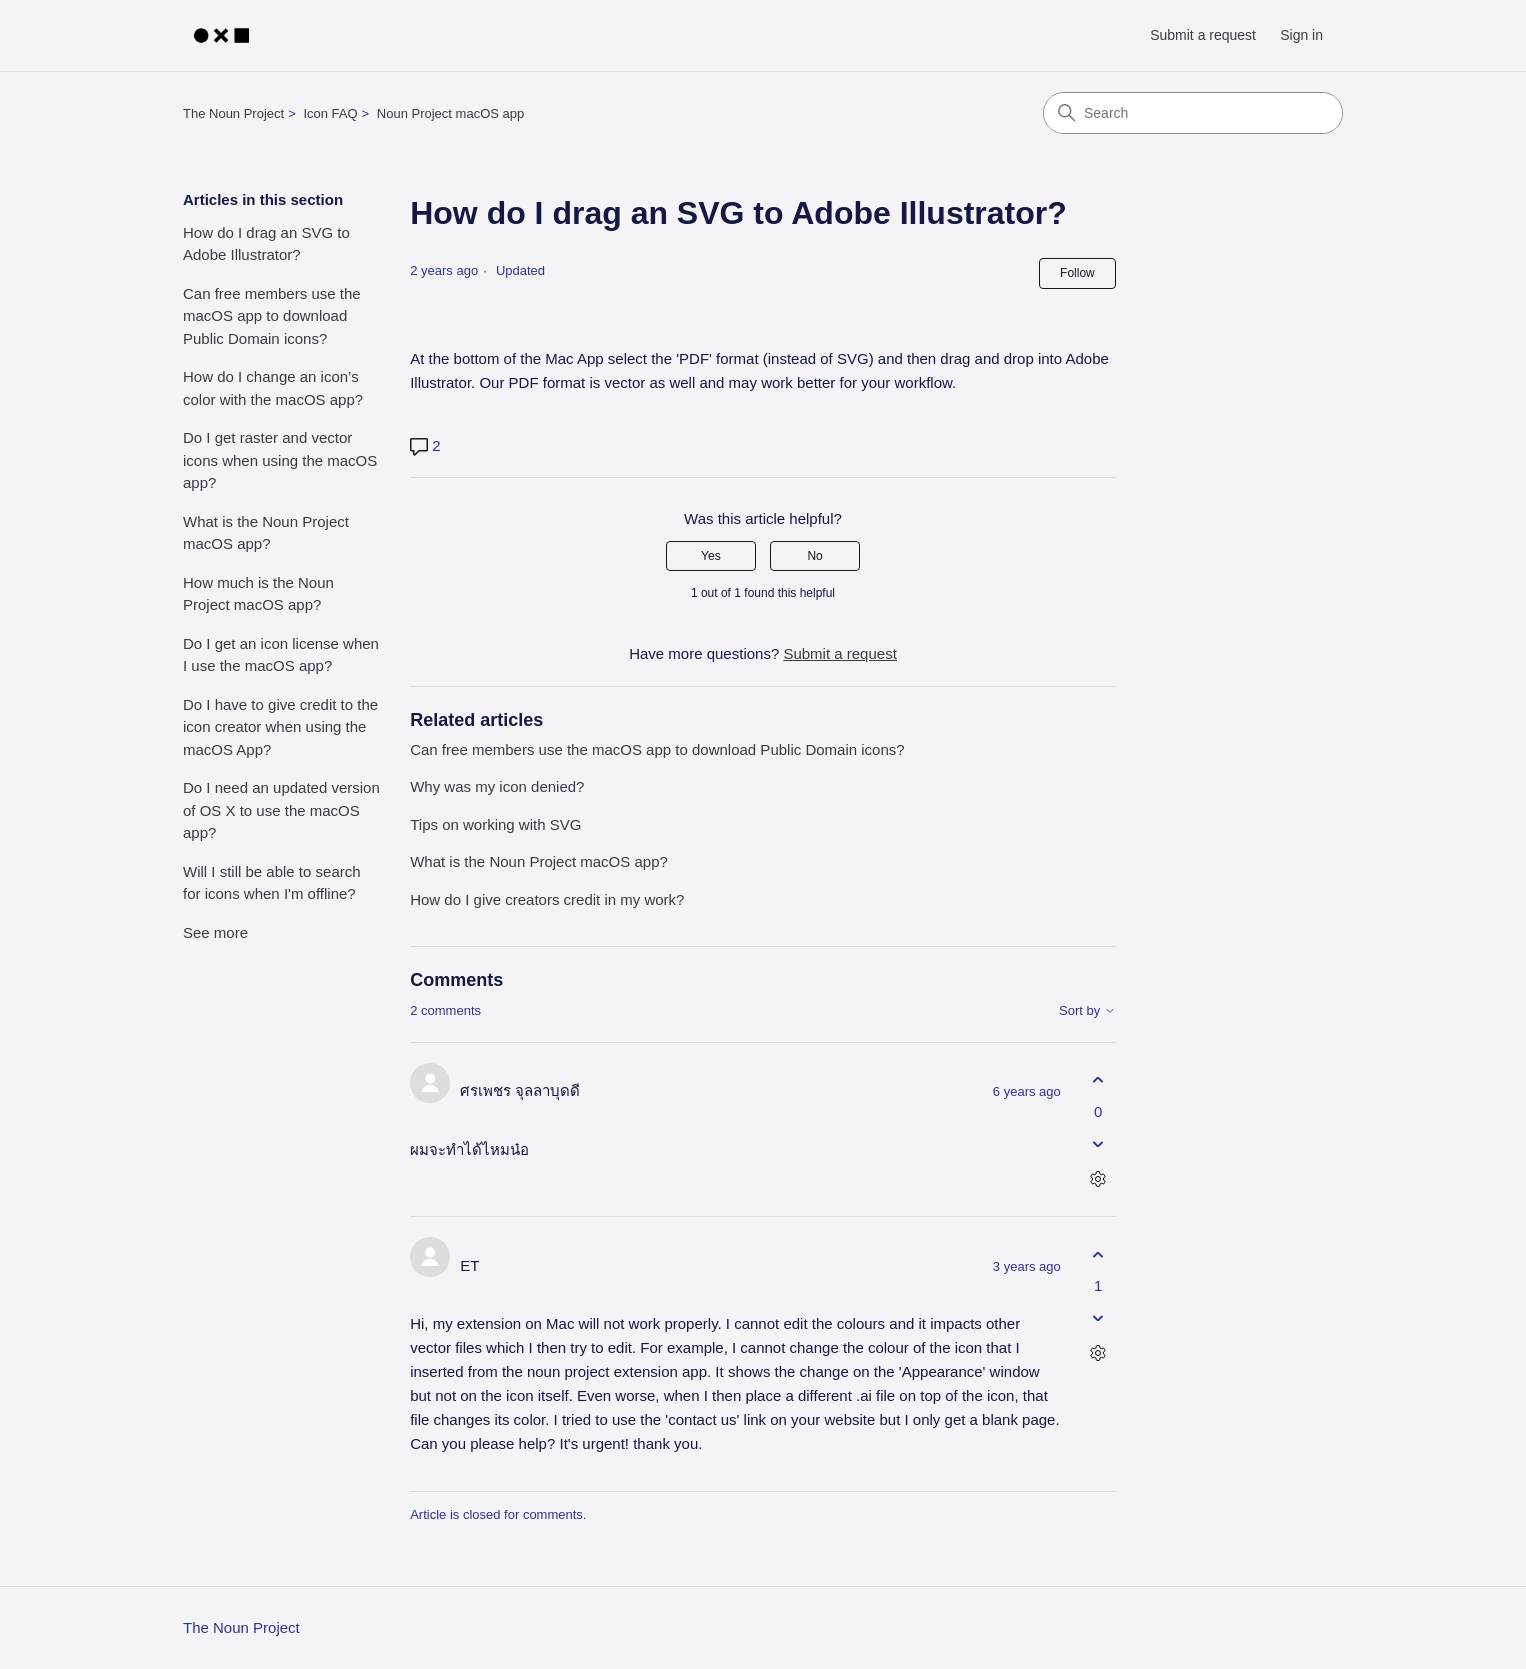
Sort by (1087, 1011)
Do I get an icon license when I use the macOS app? (281, 655)
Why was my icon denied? (497, 786)
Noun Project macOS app (450, 113)
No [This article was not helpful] (814, 556)
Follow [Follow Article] (1077, 273)
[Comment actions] (1098, 1178)
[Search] (1193, 113)
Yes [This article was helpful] (711, 556)
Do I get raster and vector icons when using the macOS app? (280, 460)
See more (215, 932)
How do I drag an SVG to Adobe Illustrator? (266, 244)
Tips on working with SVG (495, 824)
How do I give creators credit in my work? (547, 899)
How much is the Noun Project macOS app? (258, 594)
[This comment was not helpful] (1098, 1143)
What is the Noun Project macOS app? (266, 533)
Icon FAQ (330, 113)
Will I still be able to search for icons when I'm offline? (272, 883)
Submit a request (1203, 35)
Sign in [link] (1301, 35)
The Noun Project (233, 113)
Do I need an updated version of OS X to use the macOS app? (281, 810)
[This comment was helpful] (1098, 1080)
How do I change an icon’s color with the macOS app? (273, 388)
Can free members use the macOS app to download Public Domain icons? (272, 316)
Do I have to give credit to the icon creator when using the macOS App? (280, 727)
